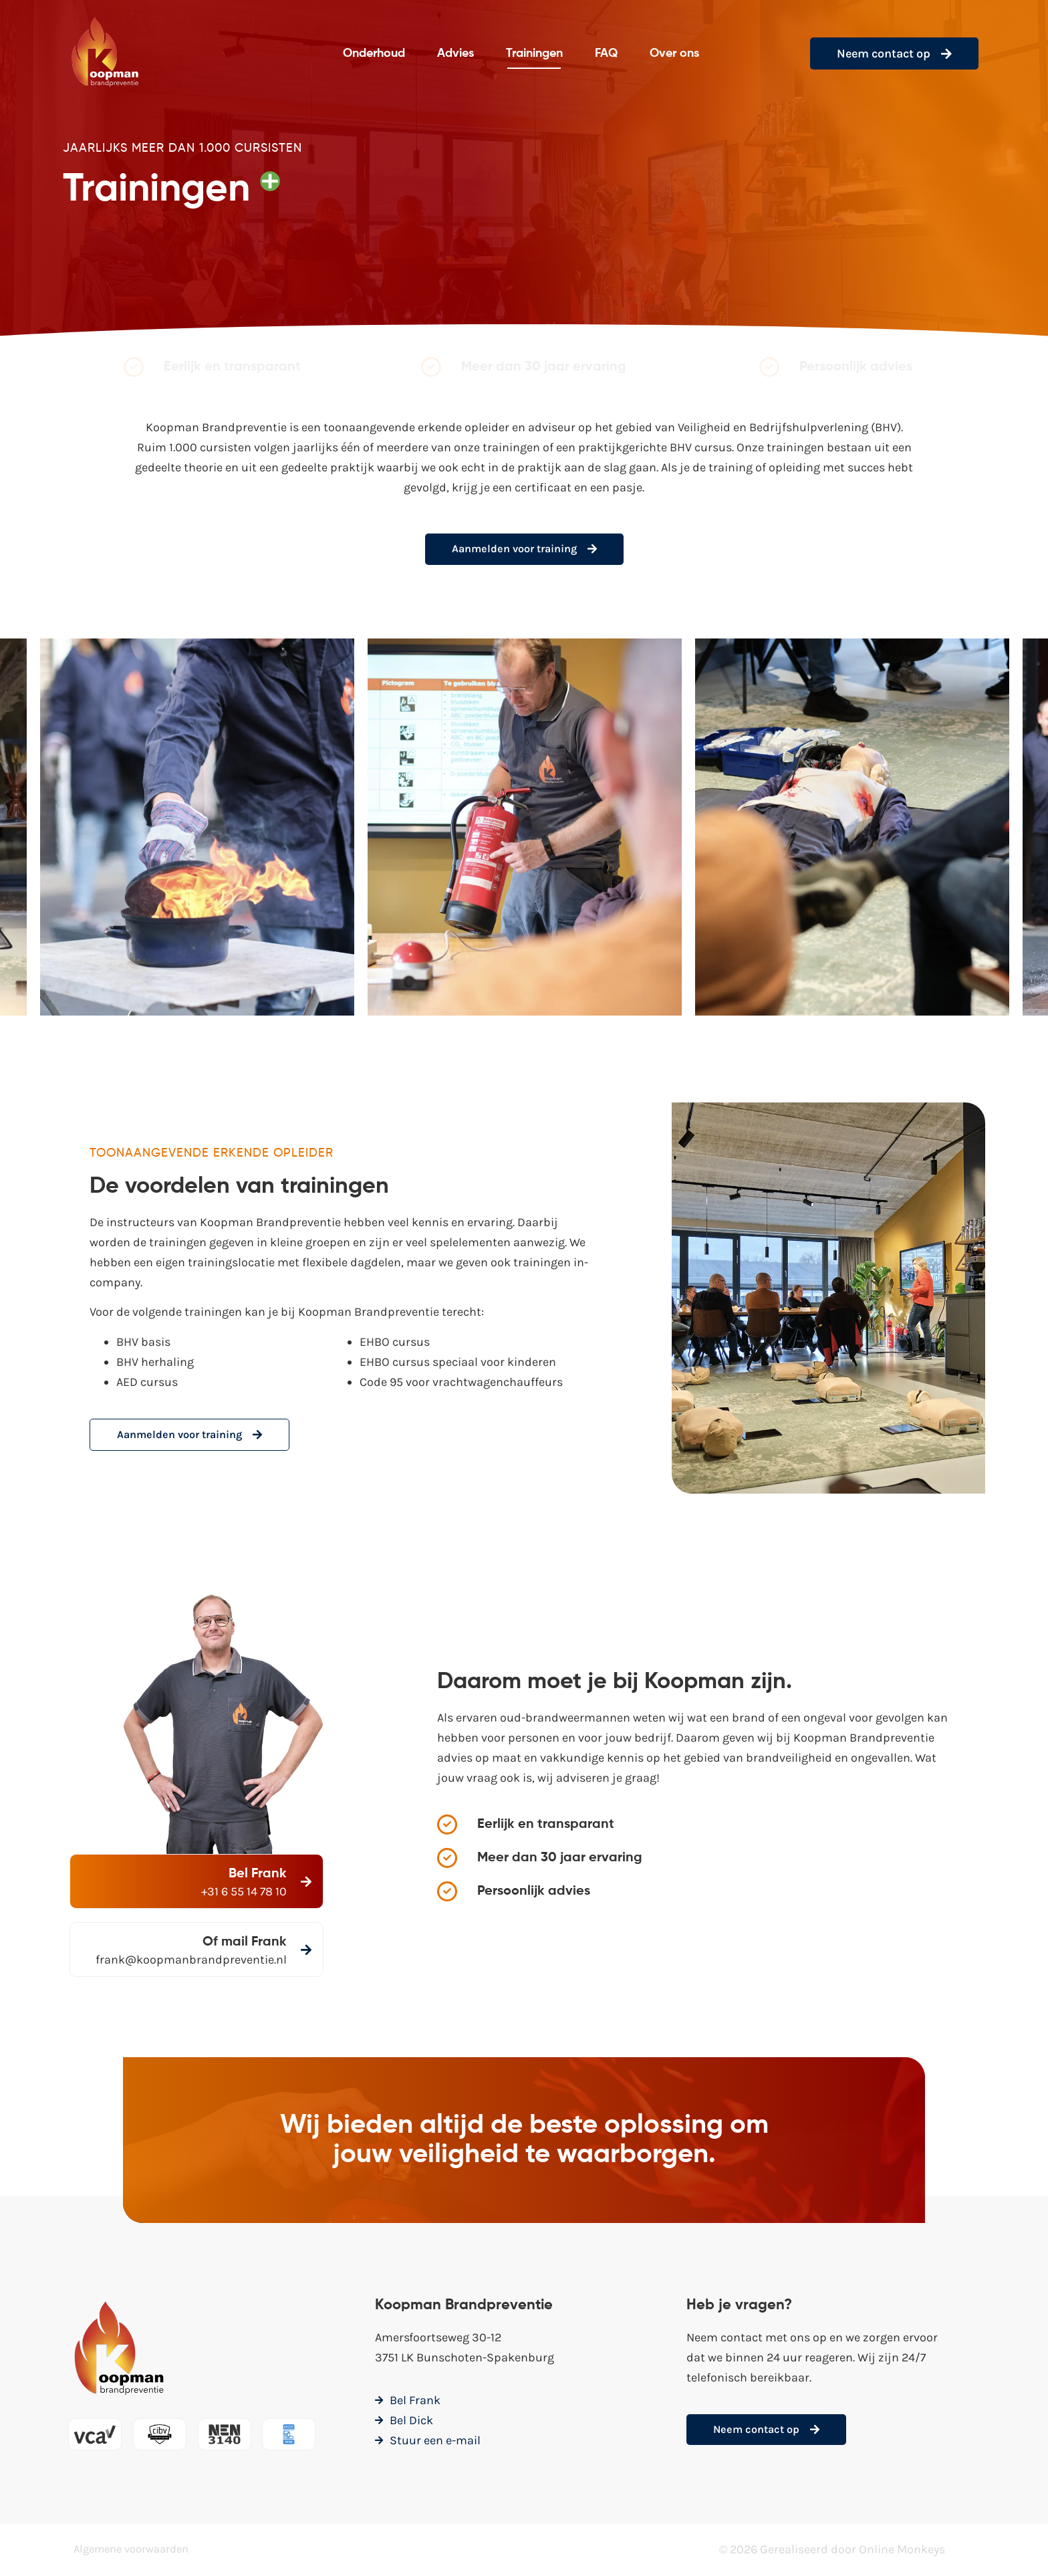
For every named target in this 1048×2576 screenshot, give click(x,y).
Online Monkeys (902, 2550)
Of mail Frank (162, 1943)
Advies (455, 53)
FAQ (606, 53)
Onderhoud (374, 53)
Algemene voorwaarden (137, 2550)
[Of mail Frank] (224, 1951)
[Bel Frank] (305, 1882)
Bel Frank (256, 1875)
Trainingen (534, 53)
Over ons (674, 53)
